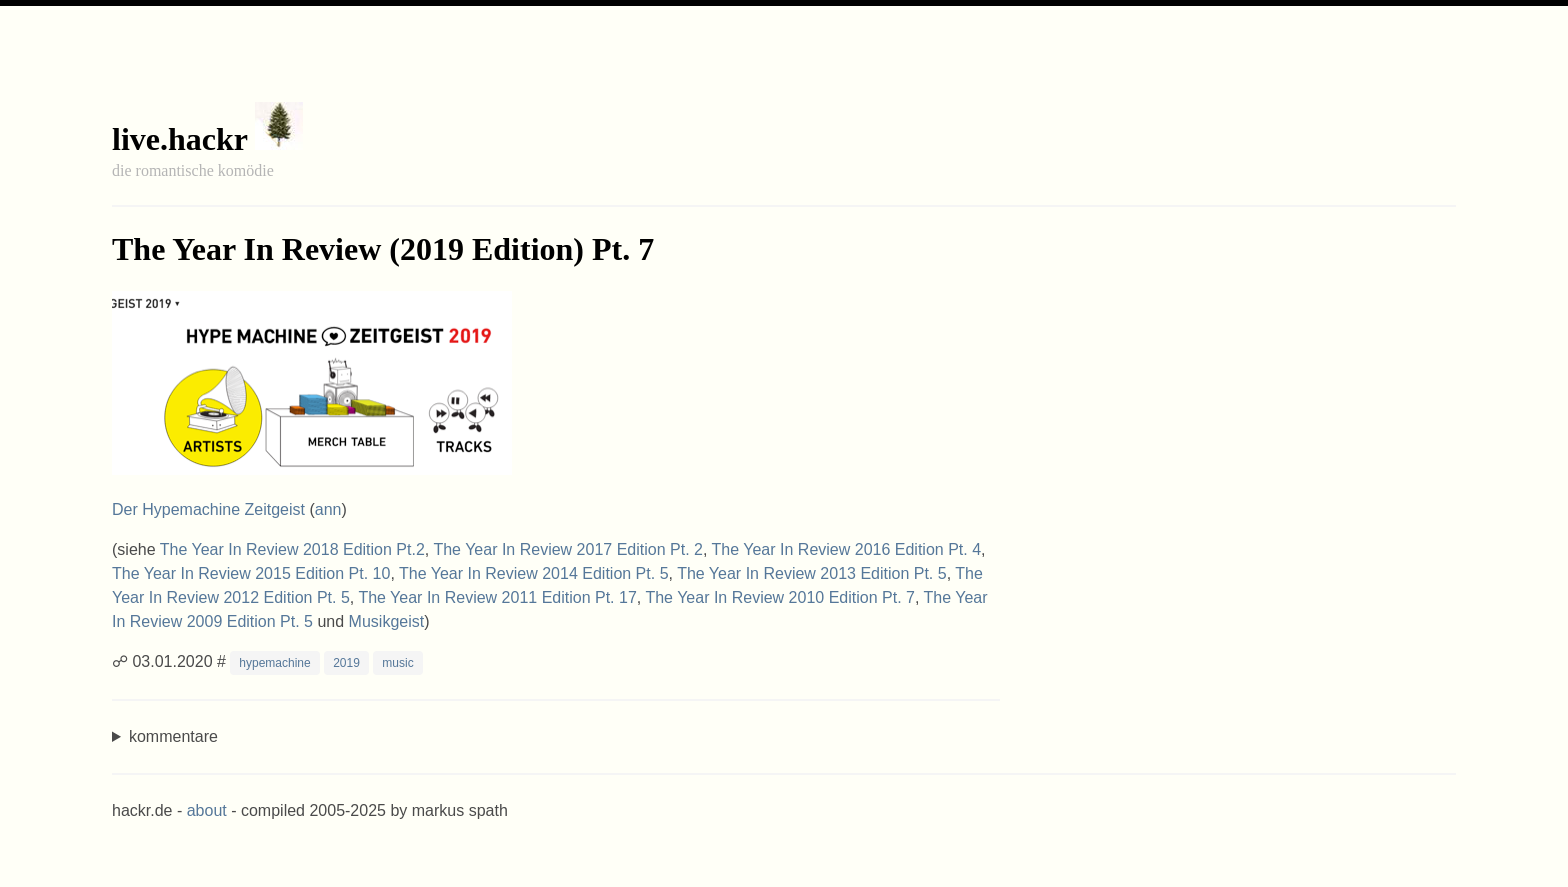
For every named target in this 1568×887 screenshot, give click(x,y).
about (207, 810)
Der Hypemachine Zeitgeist (208, 509)
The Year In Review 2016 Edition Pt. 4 (847, 549)
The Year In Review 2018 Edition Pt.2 (292, 549)
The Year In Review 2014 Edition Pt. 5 (534, 573)
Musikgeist (387, 621)
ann (328, 509)
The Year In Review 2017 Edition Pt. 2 (568, 549)
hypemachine (274, 663)
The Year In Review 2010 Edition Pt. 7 (780, 597)
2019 (346, 663)
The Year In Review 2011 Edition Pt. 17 (497, 597)
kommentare (173, 736)
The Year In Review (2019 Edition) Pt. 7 (383, 249)
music (397, 663)
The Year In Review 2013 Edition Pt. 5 (812, 573)
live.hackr (179, 139)
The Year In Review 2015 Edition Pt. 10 (251, 573)
